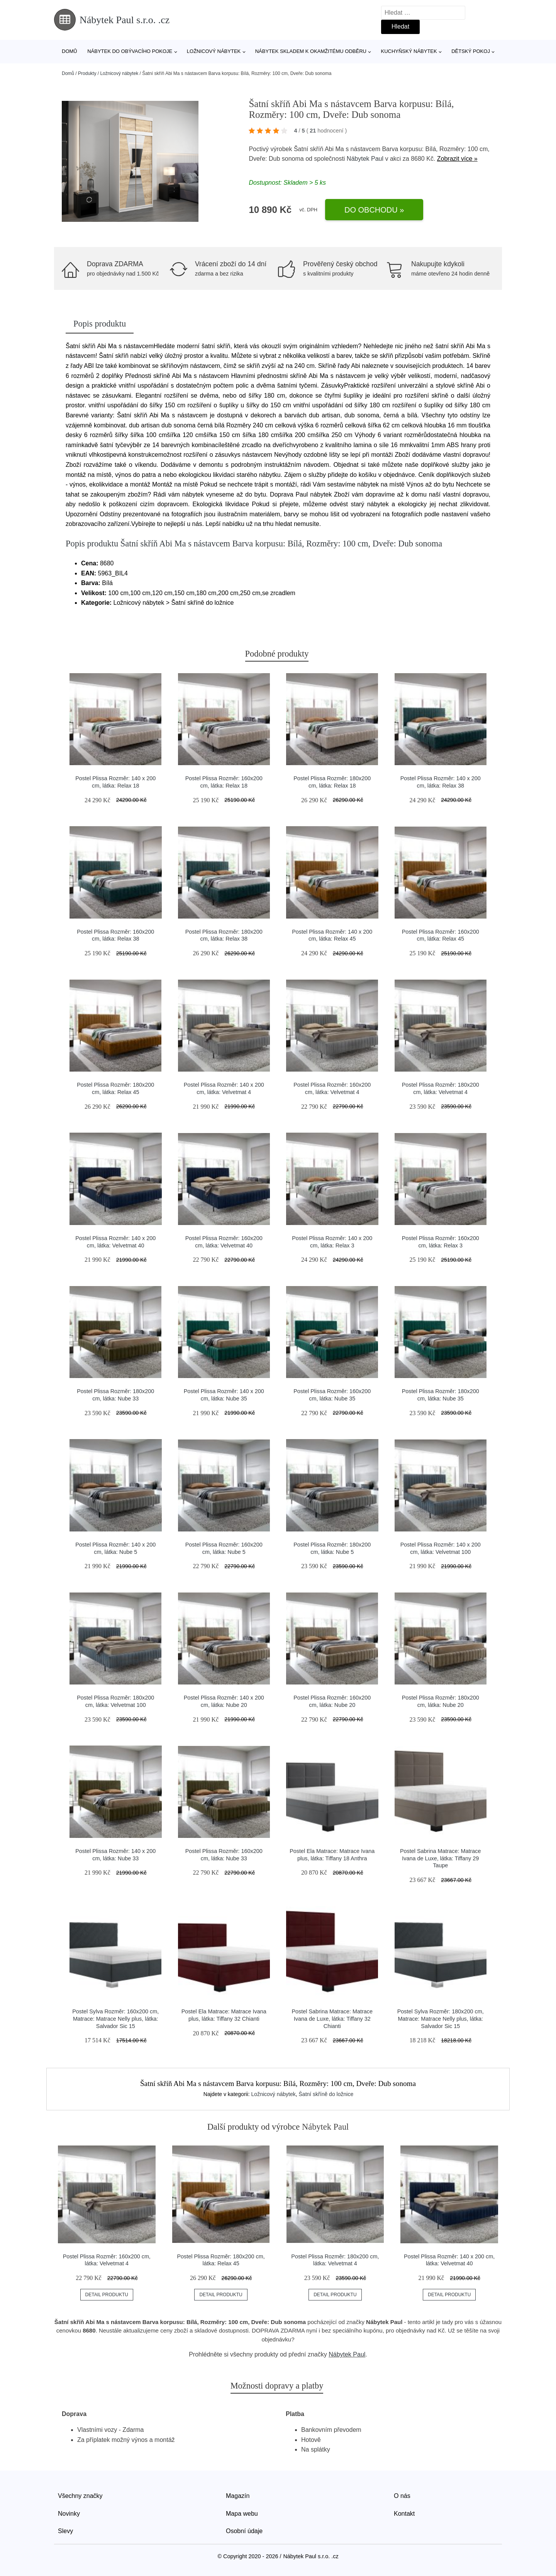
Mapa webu (242, 2513)
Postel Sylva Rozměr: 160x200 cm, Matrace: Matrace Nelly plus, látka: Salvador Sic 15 (115, 2018)
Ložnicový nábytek (214, 51)
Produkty (87, 73)
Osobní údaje (244, 2531)
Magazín (237, 2496)
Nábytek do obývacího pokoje (129, 51)
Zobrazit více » (457, 158)
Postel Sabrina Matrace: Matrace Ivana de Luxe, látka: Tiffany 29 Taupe (440, 1858)
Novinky (69, 2513)
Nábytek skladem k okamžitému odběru (310, 51)
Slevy (65, 2531)
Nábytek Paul (365, 158)
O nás (402, 2496)
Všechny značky (80, 2496)
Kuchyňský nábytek (409, 51)
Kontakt (404, 2513)
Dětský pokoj (470, 51)
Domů (69, 51)
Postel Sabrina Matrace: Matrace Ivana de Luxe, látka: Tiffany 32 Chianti (332, 2018)
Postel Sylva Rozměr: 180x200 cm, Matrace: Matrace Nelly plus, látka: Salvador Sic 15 (440, 2018)
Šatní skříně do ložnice (326, 2094)
